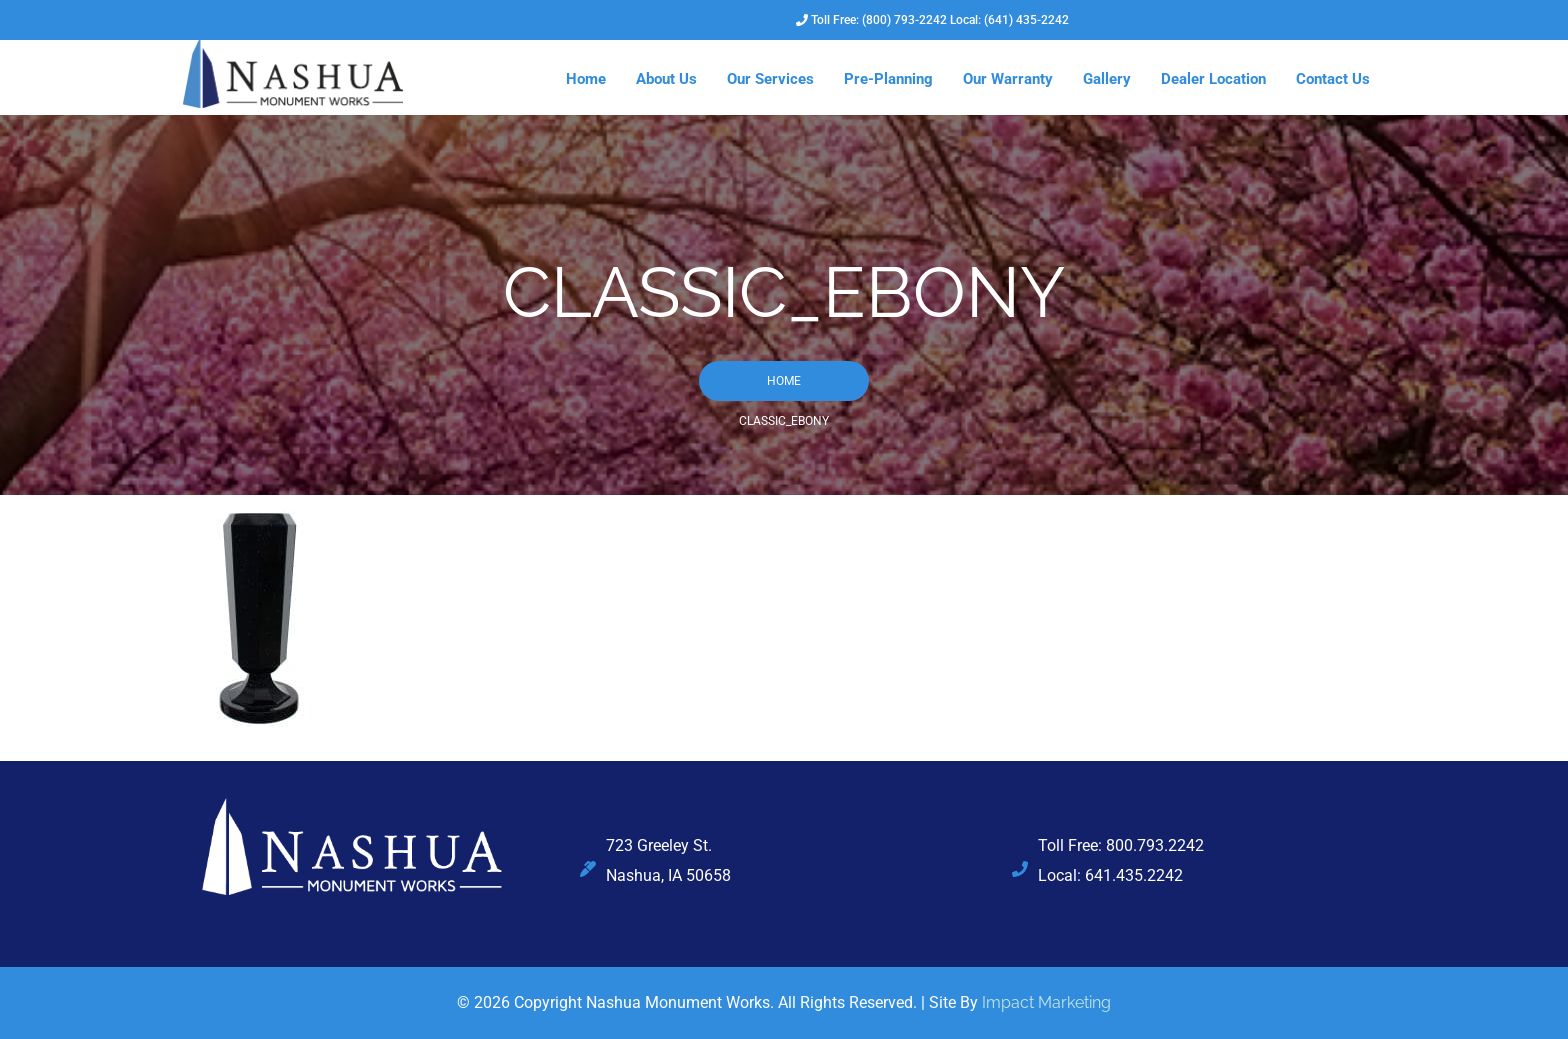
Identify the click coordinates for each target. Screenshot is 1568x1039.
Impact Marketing (1046, 1002)
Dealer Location (1213, 79)
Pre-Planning (888, 79)
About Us (666, 79)
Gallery (1107, 79)
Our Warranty (1008, 79)
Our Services (770, 79)
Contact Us (1333, 79)
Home (586, 79)
